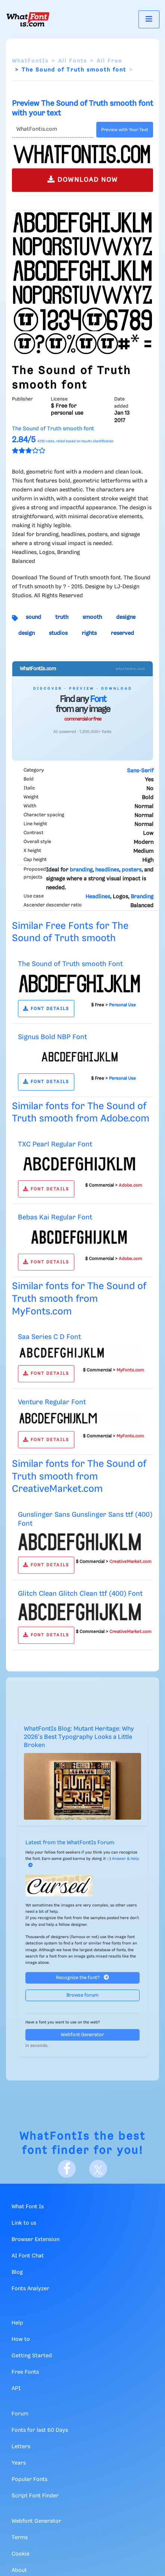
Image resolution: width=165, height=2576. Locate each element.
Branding (142, 897)
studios (58, 633)
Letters (21, 2447)
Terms (20, 2538)
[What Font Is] (28, 19)
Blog (17, 2272)
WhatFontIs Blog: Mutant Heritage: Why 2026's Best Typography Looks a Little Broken (79, 1737)
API (16, 2389)
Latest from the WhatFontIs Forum (69, 1843)
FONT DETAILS (46, 1008)
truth (61, 617)
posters (131, 870)
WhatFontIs (30, 61)
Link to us (24, 2223)
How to (21, 2339)
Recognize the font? (82, 1977)
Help (17, 2323)
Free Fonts (25, 2372)
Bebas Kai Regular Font (55, 1217)
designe (126, 617)
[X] (98, 2169)
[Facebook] (67, 2169)
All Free (109, 61)
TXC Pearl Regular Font (55, 1144)
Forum (20, 2414)
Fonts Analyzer (30, 2289)
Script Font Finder (35, 2496)
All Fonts (72, 61)
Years (19, 2463)
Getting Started (32, 2356)
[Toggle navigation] (148, 19)
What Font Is (28, 2207)
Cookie (20, 2554)
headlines (107, 870)
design (26, 633)
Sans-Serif (140, 771)
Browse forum (82, 1995)
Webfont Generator (82, 2034)
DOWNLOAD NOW (82, 179)
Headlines (97, 897)
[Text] (52, 129)
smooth (92, 617)
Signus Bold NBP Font (52, 1037)
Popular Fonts (29, 2479)
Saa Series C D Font (49, 1337)
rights (89, 633)
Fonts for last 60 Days (40, 2430)
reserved (122, 633)
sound (33, 617)
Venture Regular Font (52, 1402)
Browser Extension (35, 2240)
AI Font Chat (28, 2256)
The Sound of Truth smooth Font (70, 964)
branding (81, 870)
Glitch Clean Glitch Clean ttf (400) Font (80, 1593)
